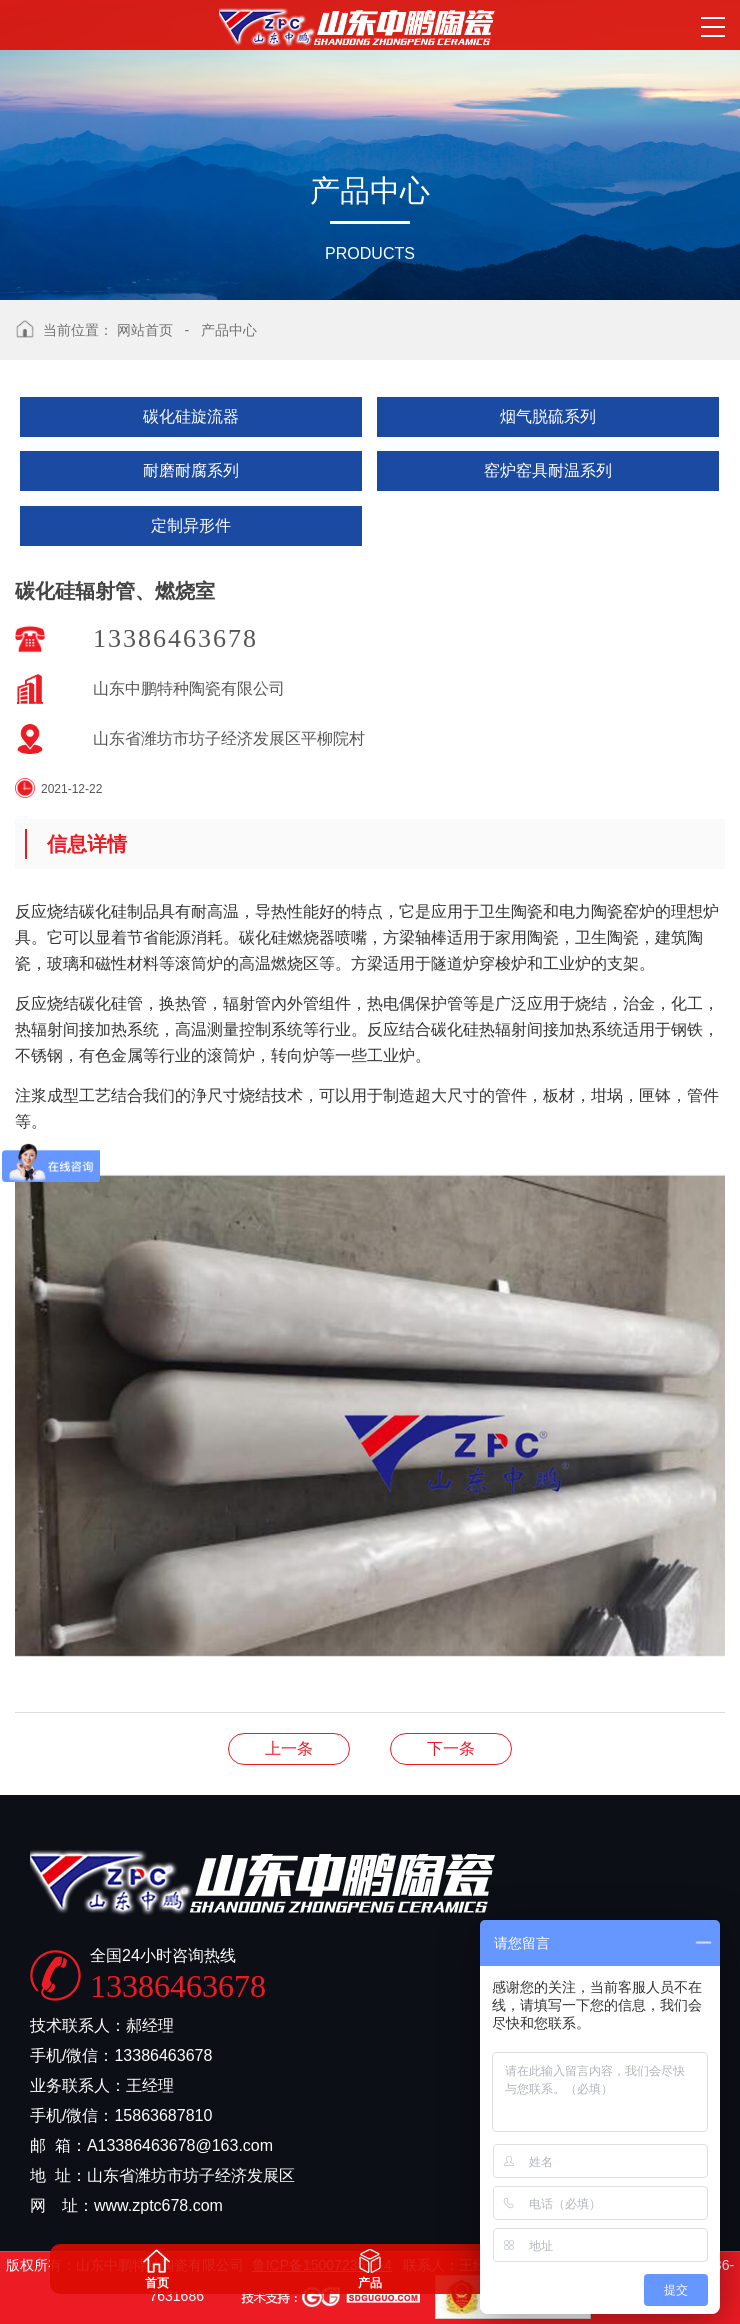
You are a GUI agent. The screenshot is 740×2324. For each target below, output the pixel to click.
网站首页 (145, 330)
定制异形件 (191, 525)
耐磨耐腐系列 (191, 470)
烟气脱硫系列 (548, 416)
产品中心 (229, 330)
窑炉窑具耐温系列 (548, 470)
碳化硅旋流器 (191, 416)
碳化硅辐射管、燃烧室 (289, 1748)
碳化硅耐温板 (451, 1748)
